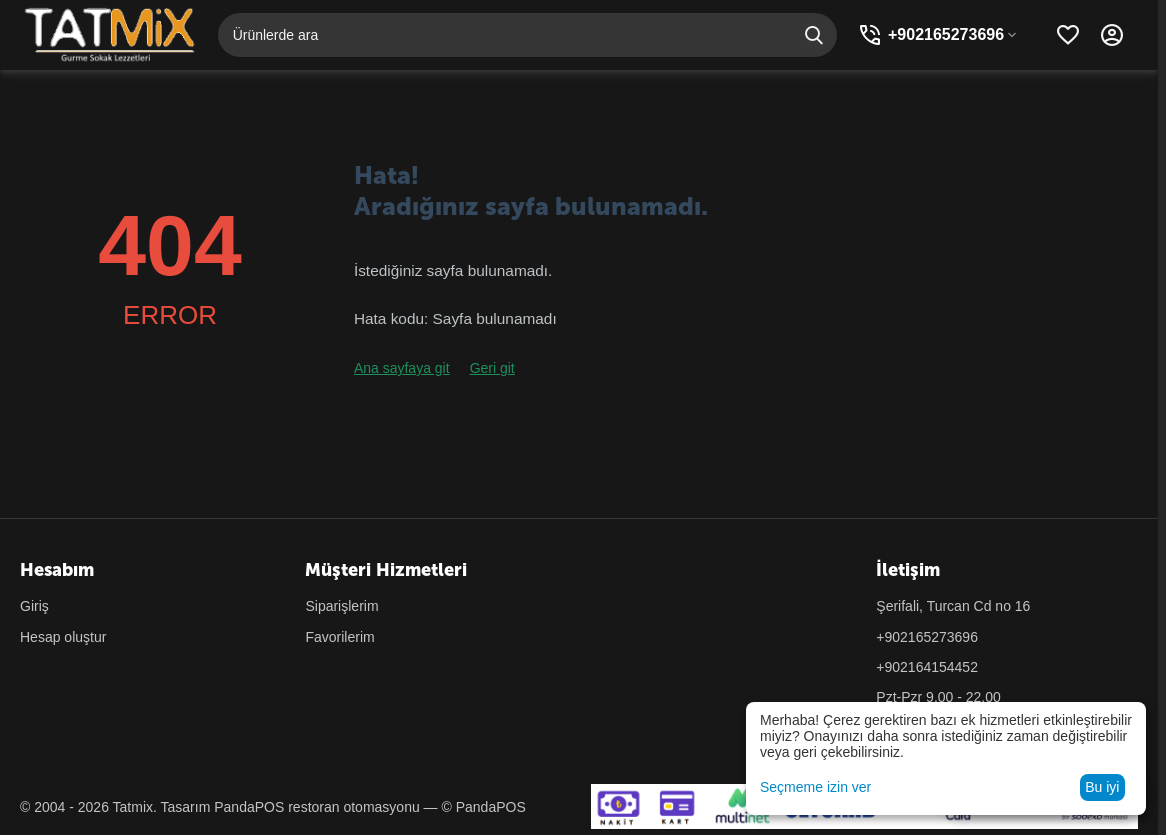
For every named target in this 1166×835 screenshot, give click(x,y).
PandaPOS (249, 807)
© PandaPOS (483, 807)
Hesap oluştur (63, 637)
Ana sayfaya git (402, 368)
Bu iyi (1102, 787)
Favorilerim (339, 637)
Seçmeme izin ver (815, 787)
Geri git (492, 368)
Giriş (34, 606)
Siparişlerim (341, 606)
